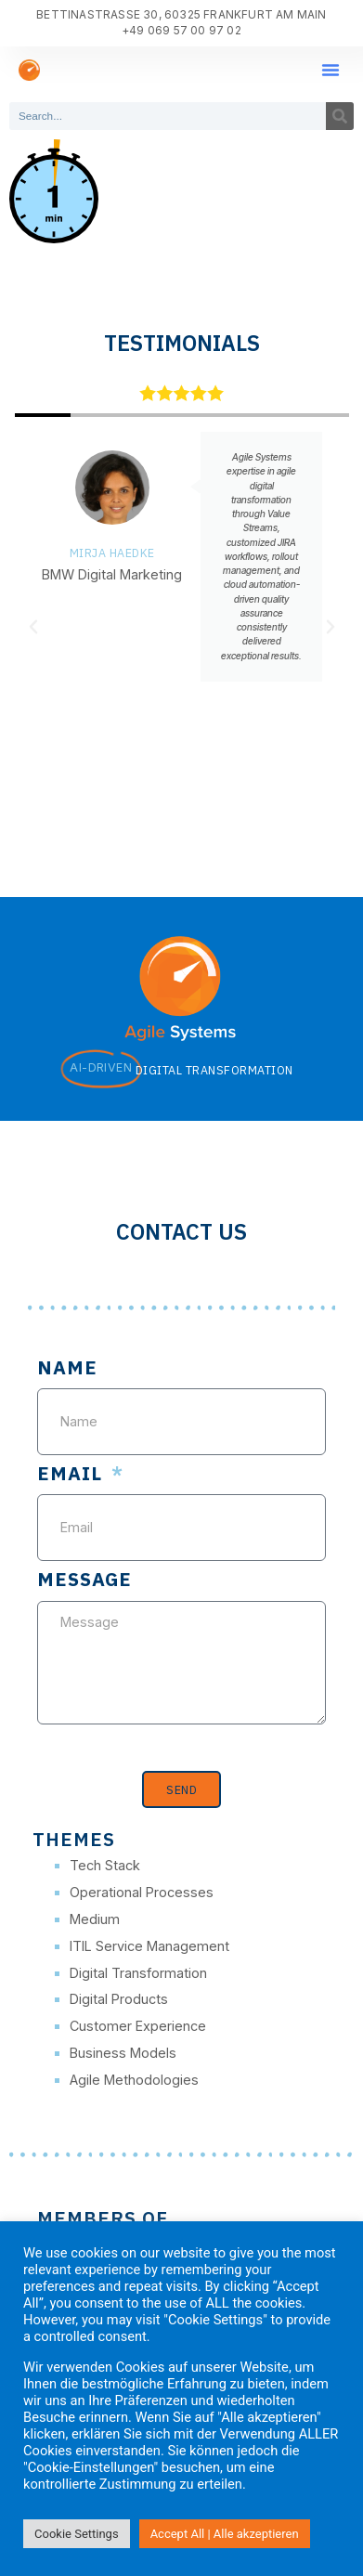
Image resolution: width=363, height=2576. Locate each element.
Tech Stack (105, 1865)
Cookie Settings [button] (76, 2534)
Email (72, 1475)
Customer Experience (138, 2026)
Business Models (123, 2053)
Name (67, 1369)
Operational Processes (142, 1892)
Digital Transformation (138, 1973)
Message (84, 1581)
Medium (95, 1919)
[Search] (340, 116)
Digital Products (119, 1999)
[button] (330, 70)
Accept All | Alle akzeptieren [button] (224, 2534)
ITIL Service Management (149, 1946)
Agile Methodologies (134, 2080)
